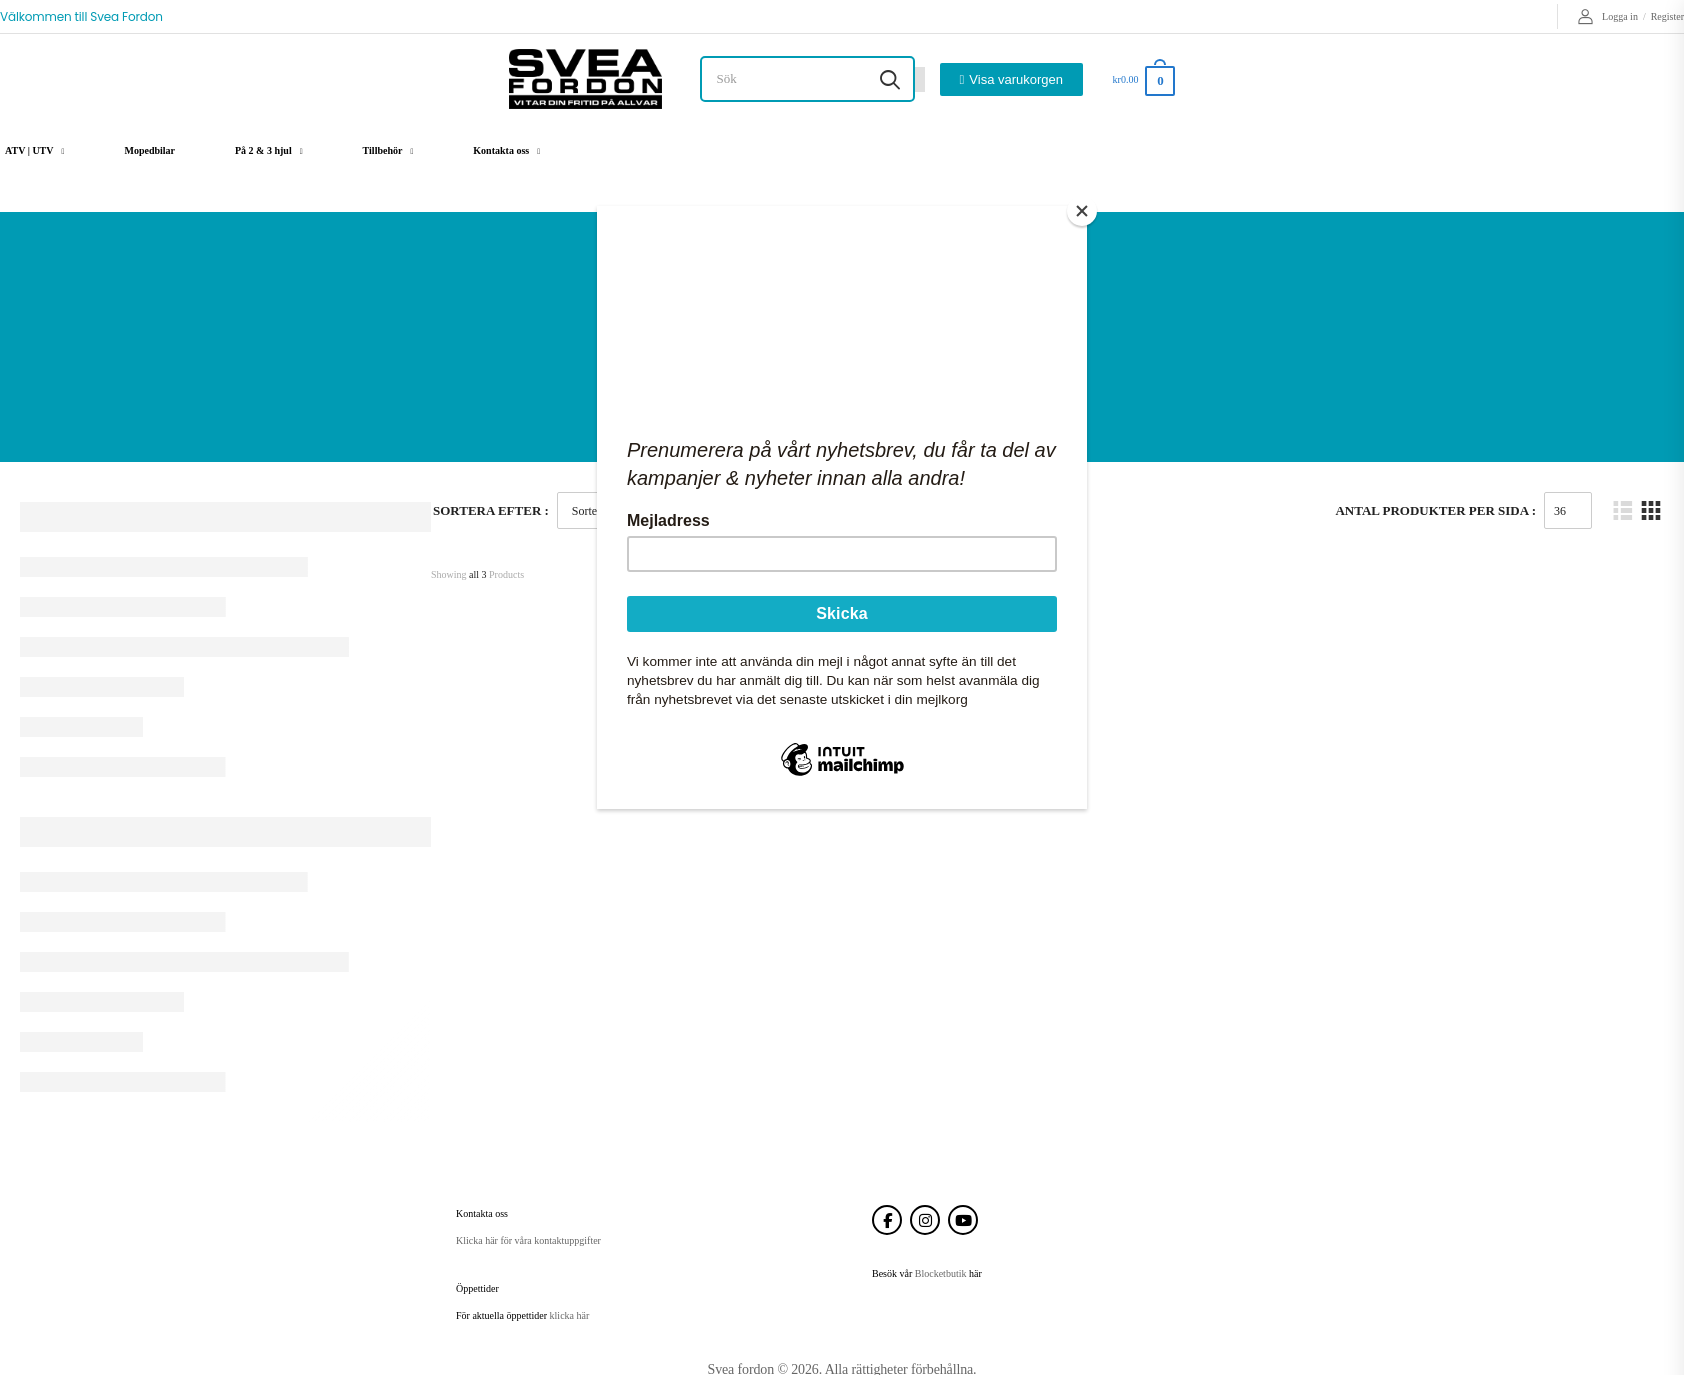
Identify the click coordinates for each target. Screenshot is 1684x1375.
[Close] (1082, 211)
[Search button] (890, 79)
